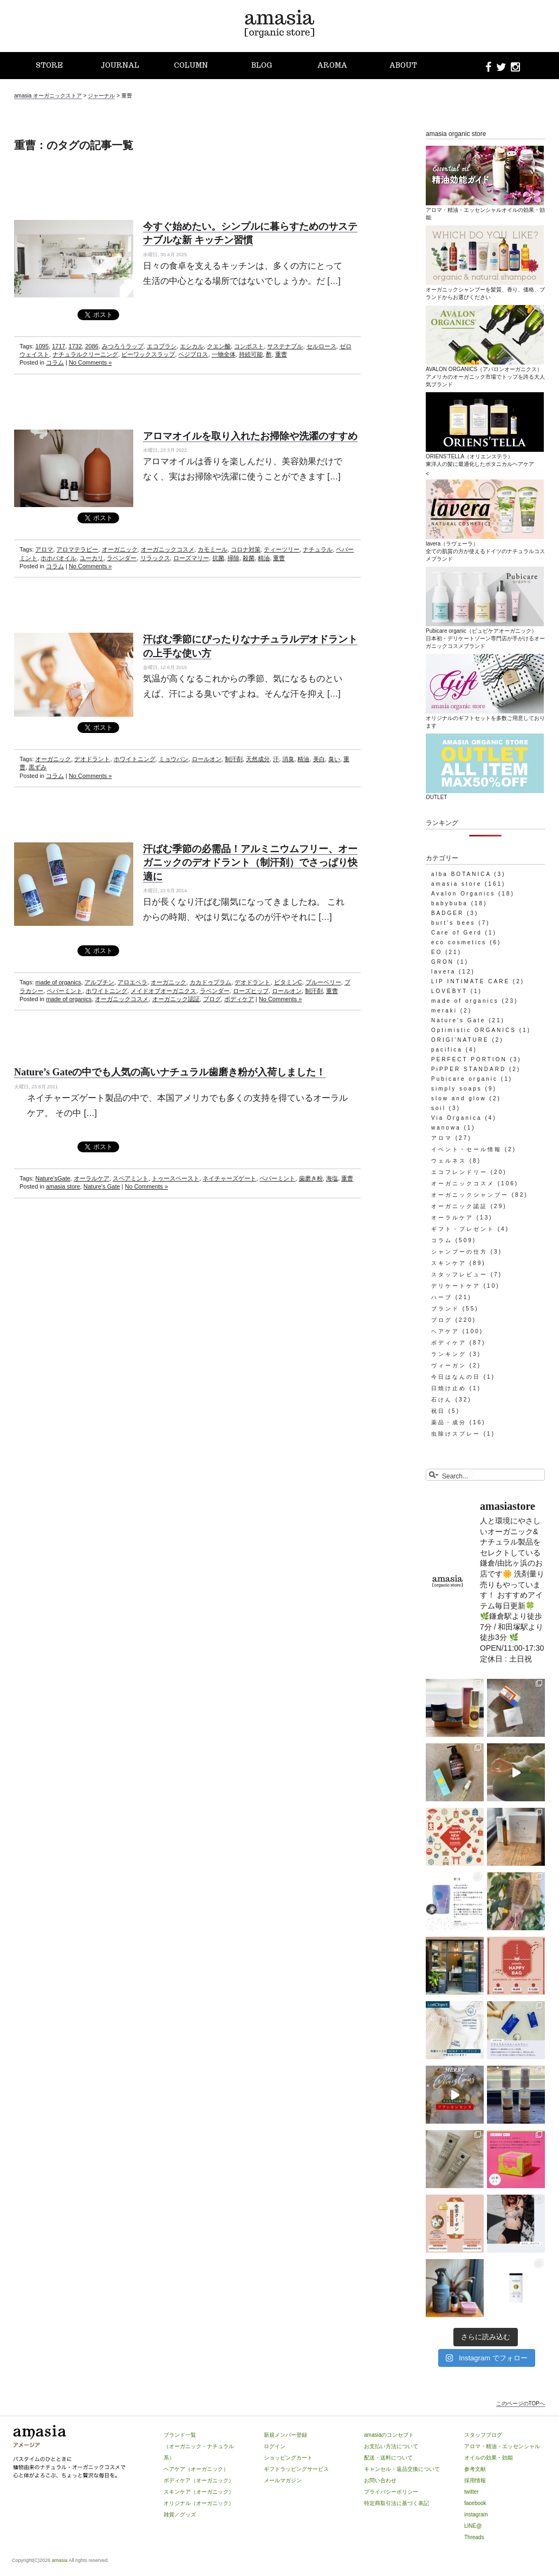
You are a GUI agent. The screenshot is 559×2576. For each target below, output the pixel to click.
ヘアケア (445, 1331)
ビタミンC (288, 982)
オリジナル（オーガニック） (199, 2503)
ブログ (212, 999)
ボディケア (239, 999)
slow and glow (458, 1098)
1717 (58, 346)
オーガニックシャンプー (470, 1195)
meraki (444, 1011)
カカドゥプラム (210, 982)
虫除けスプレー (455, 1434)
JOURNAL (120, 65)
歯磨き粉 (311, 1178)
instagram (476, 2514)
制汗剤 (234, 759)
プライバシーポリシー (391, 2492)
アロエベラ (132, 982)
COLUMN (191, 65)
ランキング (448, 1354)
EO (436, 952)
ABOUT (403, 65)
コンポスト (249, 346)
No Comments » (90, 362)
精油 (264, 558)
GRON (442, 962)
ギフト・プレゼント (463, 1229)
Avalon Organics (463, 894)
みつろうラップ (123, 346)
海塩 (332, 1178)
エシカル (192, 346)
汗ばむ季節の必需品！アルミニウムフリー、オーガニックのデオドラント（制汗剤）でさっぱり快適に (250, 862)
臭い (334, 759)
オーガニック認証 (176, 999)
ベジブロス (193, 354)
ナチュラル (318, 549)
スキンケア (448, 1263)
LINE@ (473, 2526)
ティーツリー (282, 549)
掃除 (233, 558)
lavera (443, 972)
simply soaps (456, 1089)
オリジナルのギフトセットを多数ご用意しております (485, 718)
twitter (471, 2492)
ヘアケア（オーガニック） (196, 2469)
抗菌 (218, 558)
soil (438, 1108)
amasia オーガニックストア (48, 96)
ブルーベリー (323, 982)
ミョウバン (173, 759)
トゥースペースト (175, 1178)
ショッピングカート (288, 2458)
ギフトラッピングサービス (296, 2469)
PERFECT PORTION (469, 1059)
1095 (41, 346)
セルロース (321, 346)
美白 (319, 759)
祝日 (438, 1411)
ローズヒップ (251, 991)
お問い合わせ (380, 2480)
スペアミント (130, 1178)
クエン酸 (219, 346)
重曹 (281, 354)
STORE (49, 65)
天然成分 (258, 759)
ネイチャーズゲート (229, 1178)
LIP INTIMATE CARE (470, 981)
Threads (474, 2537)
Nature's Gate (101, 1186)
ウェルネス (448, 1161)
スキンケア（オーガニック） (199, 2492)
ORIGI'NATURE (460, 1040)
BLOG (261, 65)
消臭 (288, 759)
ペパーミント (64, 991)
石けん (441, 1400)
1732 (75, 346)
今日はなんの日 (455, 1377)
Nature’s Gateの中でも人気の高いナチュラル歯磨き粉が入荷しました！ (170, 1072)
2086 (91, 346)
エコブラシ (162, 346)
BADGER (447, 913)
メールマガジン (283, 2480)
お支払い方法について (391, 2446)
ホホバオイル (58, 558)
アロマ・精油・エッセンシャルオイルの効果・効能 (485, 209)
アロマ (44, 549)
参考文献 (475, 2469)
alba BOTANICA (461, 874)
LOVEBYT (449, 991)
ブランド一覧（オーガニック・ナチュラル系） (199, 2446)
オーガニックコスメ (167, 549)
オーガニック (120, 549)
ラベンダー (121, 558)
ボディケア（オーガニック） (199, 2480)
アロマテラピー (77, 549)
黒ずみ (38, 767)
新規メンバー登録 (285, 2435)
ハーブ (441, 1297)
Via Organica (456, 1118)
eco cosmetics (458, 942)
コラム (55, 362)
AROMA (332, 65)
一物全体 (224, 354)
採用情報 (475, 2480)
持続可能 (251, 354)
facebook (475, 2503)
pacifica (447, 1050)
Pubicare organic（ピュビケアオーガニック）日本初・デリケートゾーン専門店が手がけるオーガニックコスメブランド (485, 634)
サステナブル (285, 346)
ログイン (274, 2446)
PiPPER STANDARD (468, 1069)
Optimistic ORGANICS (473, 1030)
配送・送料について (388, 2458)
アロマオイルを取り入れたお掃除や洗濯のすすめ (250, 436)
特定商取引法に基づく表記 (396, 2503)
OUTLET (485, 793)
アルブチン (99, 982)
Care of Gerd (456, 933)
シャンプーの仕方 (459, 1252)
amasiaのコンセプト (389, 2435)
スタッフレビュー (459, 1274)
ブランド (445, 1309)
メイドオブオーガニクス (163, 991)
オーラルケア (91, 1178)
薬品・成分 (448, 1422)
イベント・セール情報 (466, 1149)
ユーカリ (91, 558)
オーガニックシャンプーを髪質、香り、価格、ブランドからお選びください (485, 289)
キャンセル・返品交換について (402, 2469)
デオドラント (92, 759)
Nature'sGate (52, 1178)
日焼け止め (448, 1388)
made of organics (58, 982)
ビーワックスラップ (148, 354)
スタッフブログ (483, 2435)
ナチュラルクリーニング (85, 354)
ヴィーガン (448, 1365)
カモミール (212, 549)
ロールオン (207, 759)
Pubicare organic (464, 1079)
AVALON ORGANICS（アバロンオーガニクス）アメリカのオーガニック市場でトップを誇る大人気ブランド (485, 372)
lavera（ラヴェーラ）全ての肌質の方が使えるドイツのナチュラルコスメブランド (485, 547)
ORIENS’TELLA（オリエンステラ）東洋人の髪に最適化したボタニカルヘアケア (485, 456)
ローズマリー (191, 558)
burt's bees (453, 923)
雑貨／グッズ (180, 2514)
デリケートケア (455, 1286)
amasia (60, 2560)
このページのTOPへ (520, 2403)
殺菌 (249, 558)
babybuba (449, 903)
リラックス (155, 558)
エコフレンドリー (459, 1172)
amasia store (63, 1186)
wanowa (446, 1128)
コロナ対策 (246, 549)
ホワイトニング (134, 759)
